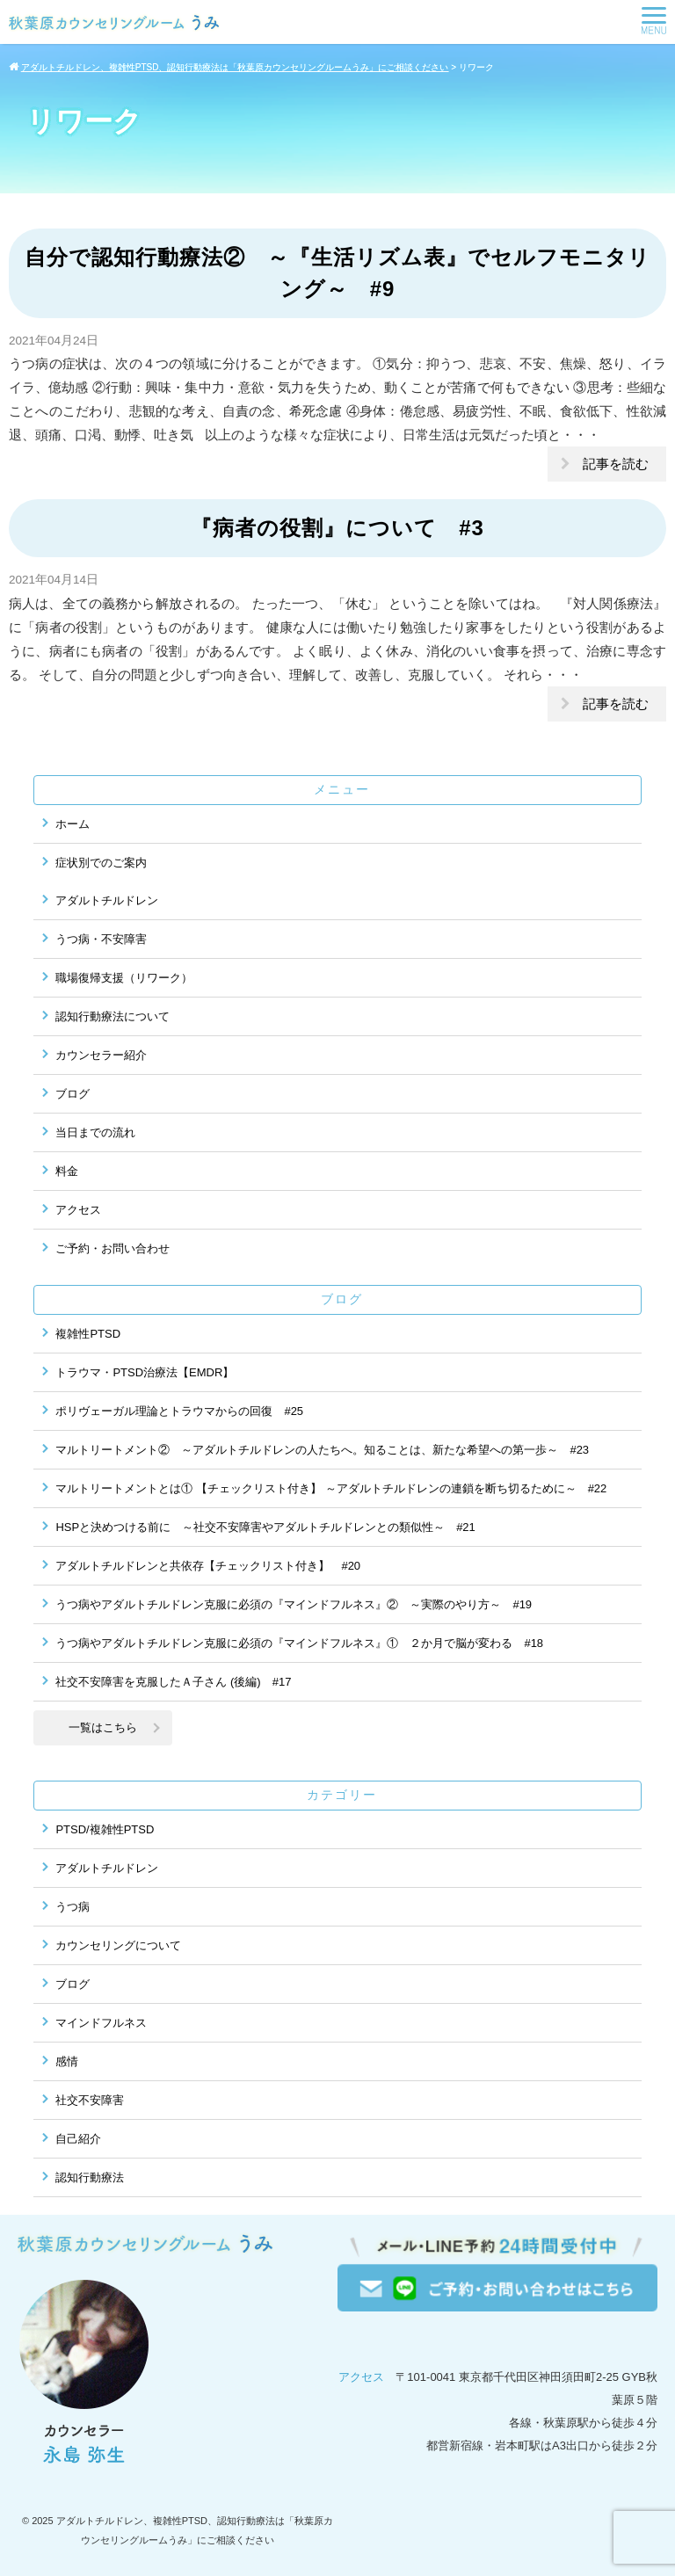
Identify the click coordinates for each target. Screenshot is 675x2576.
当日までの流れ (95, 1132)
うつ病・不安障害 (101, 939)
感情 (66, 2061)
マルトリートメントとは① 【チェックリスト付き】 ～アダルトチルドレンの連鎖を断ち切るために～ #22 (330, 1488)
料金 (66, 1171)
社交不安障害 (89, 2100)
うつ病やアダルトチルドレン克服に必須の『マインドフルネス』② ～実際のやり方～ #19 (293, 1604)
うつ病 (72, 1906)
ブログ (72, 1093)
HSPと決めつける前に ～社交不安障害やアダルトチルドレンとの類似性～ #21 (265, 1527)
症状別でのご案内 (101, 862)
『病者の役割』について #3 (337, 528)
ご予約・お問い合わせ (112, 1248)
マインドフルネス (101, 2022)
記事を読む (616, 463)
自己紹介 (78, 2138)
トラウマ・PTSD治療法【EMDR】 (144, 1372)
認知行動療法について (112, 1016)
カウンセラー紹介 (101, 1055)
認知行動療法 (89, 2177)
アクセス (78, 1209)
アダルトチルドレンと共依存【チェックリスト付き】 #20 (207, 1565)
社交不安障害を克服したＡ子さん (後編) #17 (173, 1681)
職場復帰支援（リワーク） (123, 977)
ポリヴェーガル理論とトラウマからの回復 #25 (179, 1411)
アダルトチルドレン (106, 900)
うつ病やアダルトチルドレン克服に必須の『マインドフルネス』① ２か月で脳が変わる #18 (299, 1643)
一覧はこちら (103, 1727)
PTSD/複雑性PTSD (104, 1829)
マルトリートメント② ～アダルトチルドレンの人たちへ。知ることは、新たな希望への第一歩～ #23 (322, 1449)
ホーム (72, 824)
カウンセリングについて (118, 1945)
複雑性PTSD (87, 1333)
